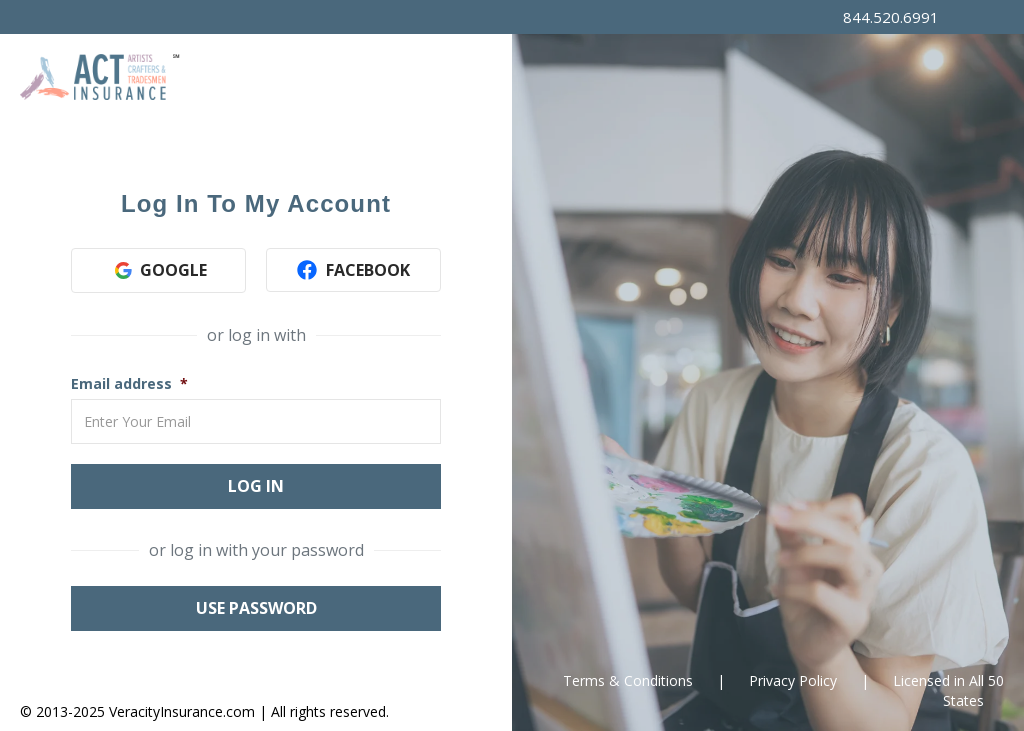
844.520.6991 (891, 17)
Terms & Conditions (628, 680)
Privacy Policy (793, 680)
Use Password (256, 608)
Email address (121, 383)
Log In (256, 486)
